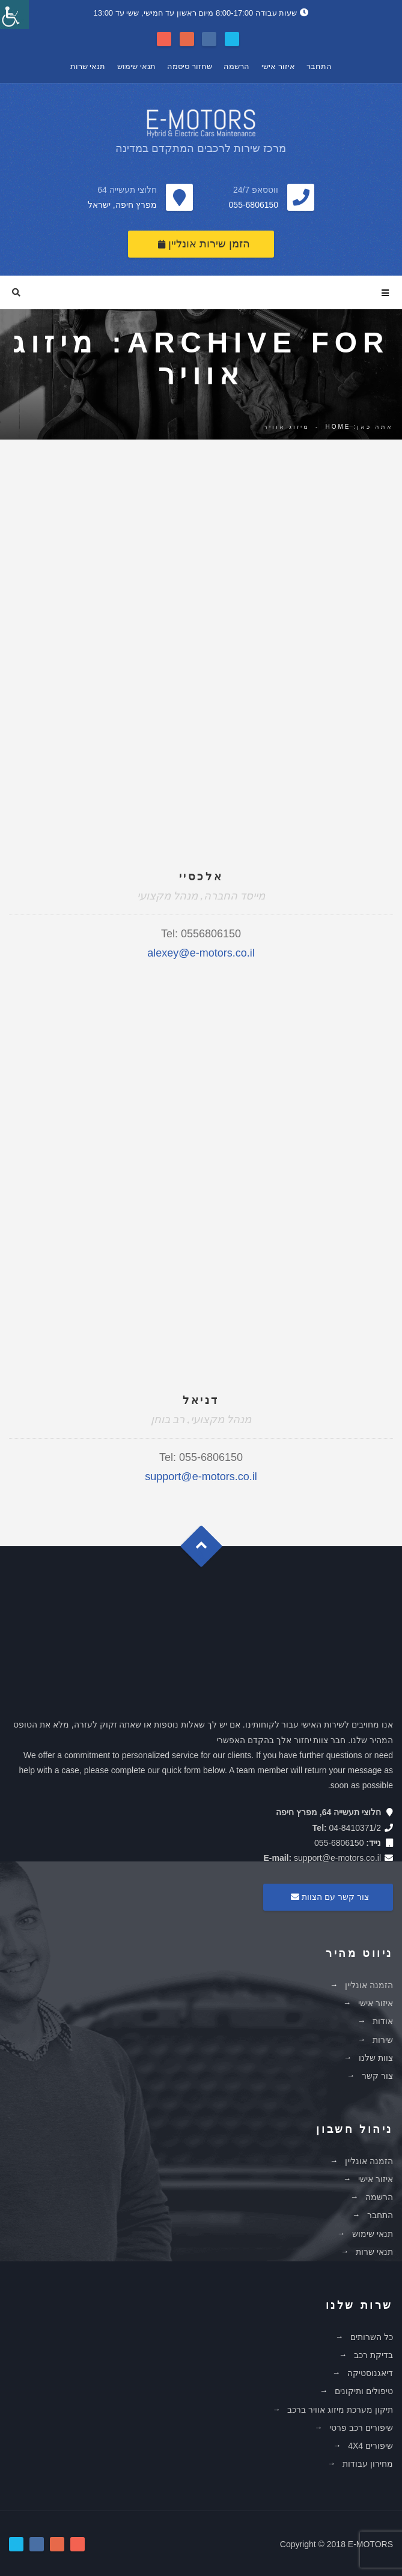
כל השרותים (371, 2337)
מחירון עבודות (368, 2464)
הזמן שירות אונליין (204, 244)
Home (337, 426)
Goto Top (207, 1550)
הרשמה (236, 66)
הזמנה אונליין (369, 1985)
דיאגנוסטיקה (370, 2373)
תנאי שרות (88, 66)
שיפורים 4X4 (370, 2446)
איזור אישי (278, 66)
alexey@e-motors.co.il (200, 953)
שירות (383, 2040)
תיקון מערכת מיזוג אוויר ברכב (340, 2409)
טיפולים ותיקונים (364, 2391)
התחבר (319, 66)
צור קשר (377, 2076)
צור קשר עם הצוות (328, 1897)
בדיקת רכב (373, 2355)
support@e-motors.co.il (201, 1477)
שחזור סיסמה (189, 66)
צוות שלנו (376, 2058)
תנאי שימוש (136, 66)
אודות (383, 2021)
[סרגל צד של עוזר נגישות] (14, 14)
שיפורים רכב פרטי (361, 2427)
